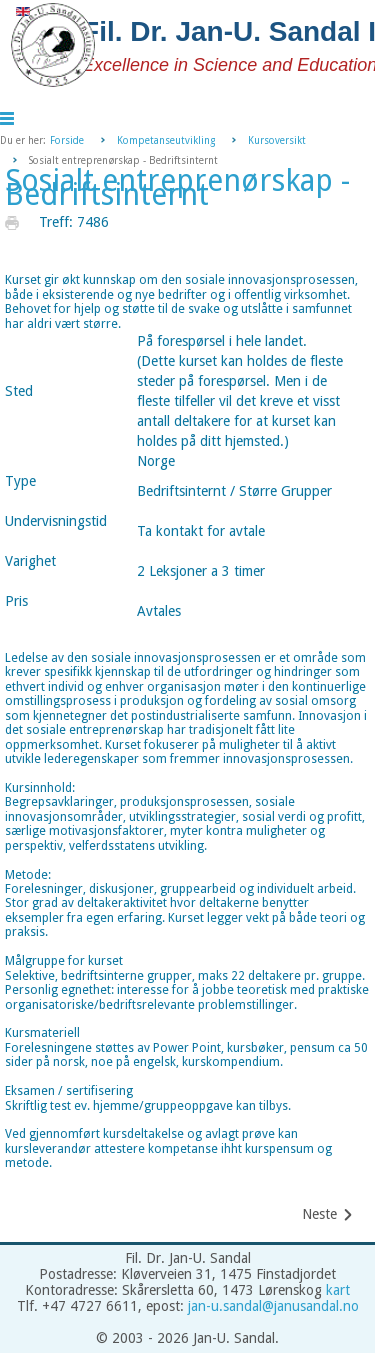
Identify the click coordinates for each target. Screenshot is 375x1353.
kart (338, 1290)
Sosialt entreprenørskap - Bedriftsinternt (177, 187)
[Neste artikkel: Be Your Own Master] (328, 1214)
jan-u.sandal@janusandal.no (273, 1306)
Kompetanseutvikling (166, 140)
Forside (67, 140)
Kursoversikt (277, 140)
